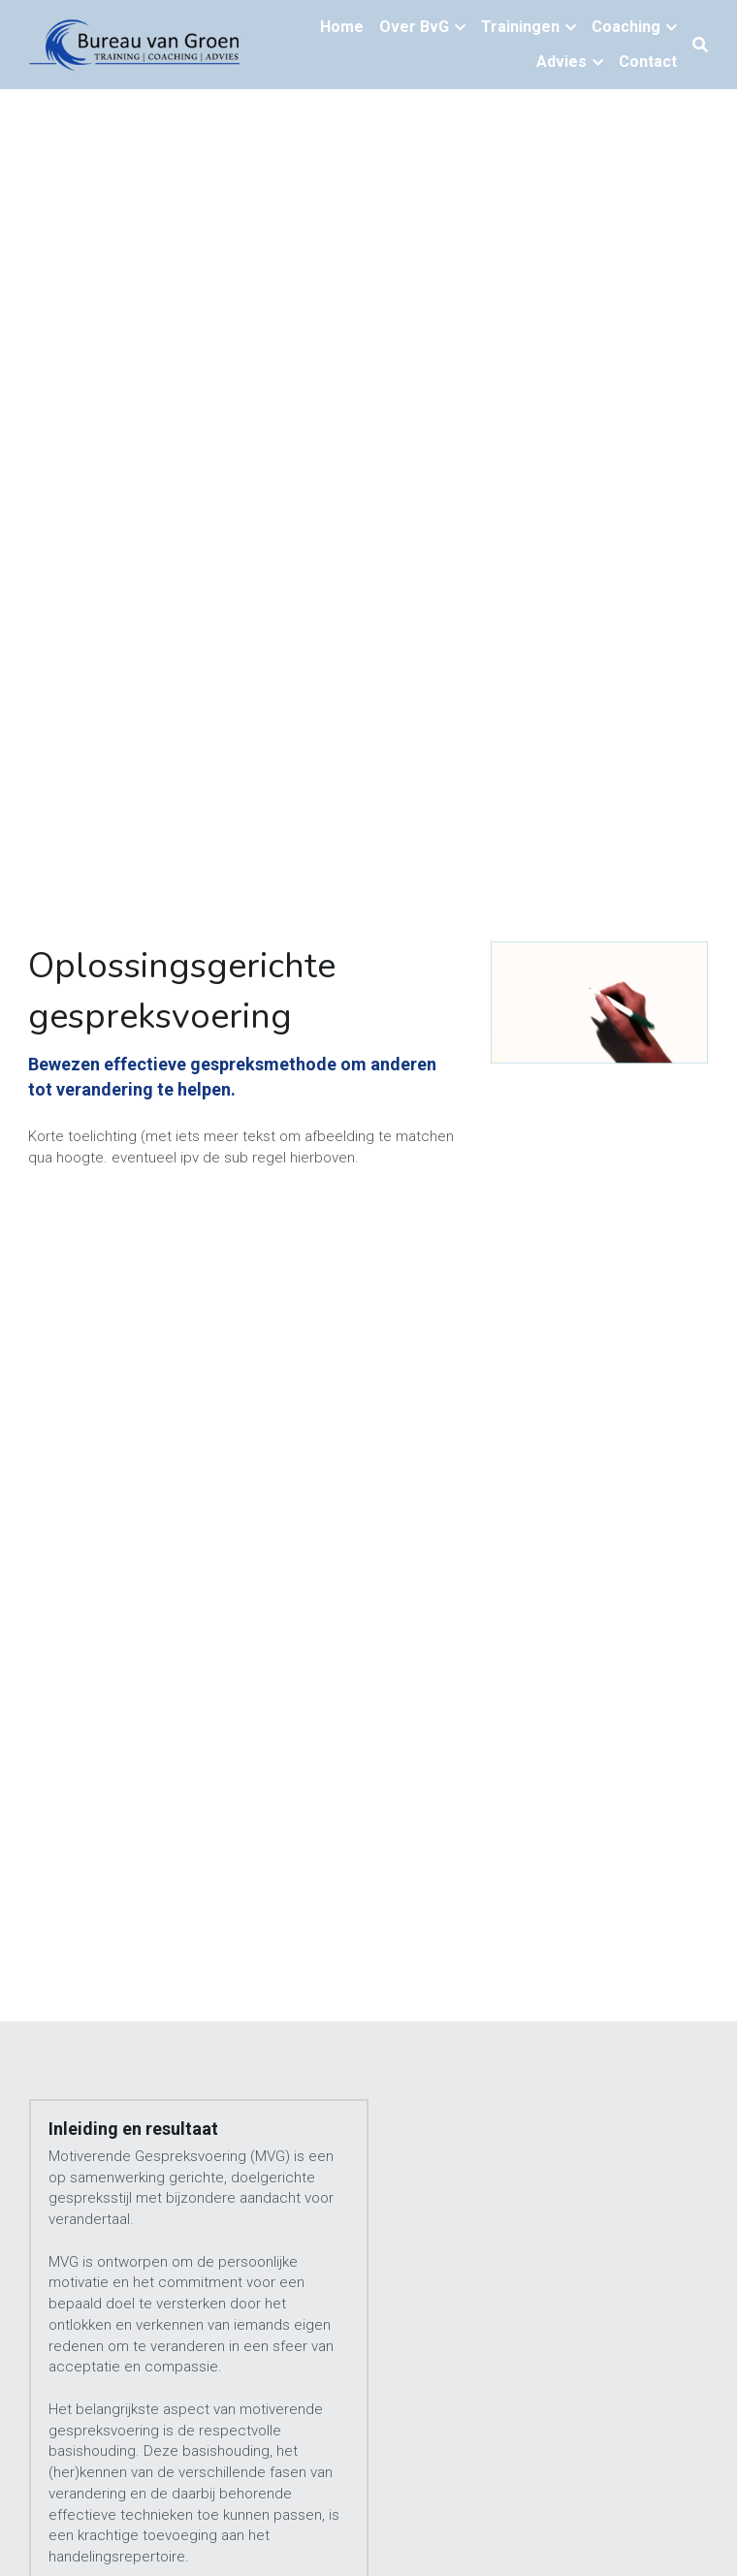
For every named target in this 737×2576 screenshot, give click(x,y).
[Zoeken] (700, 45)
